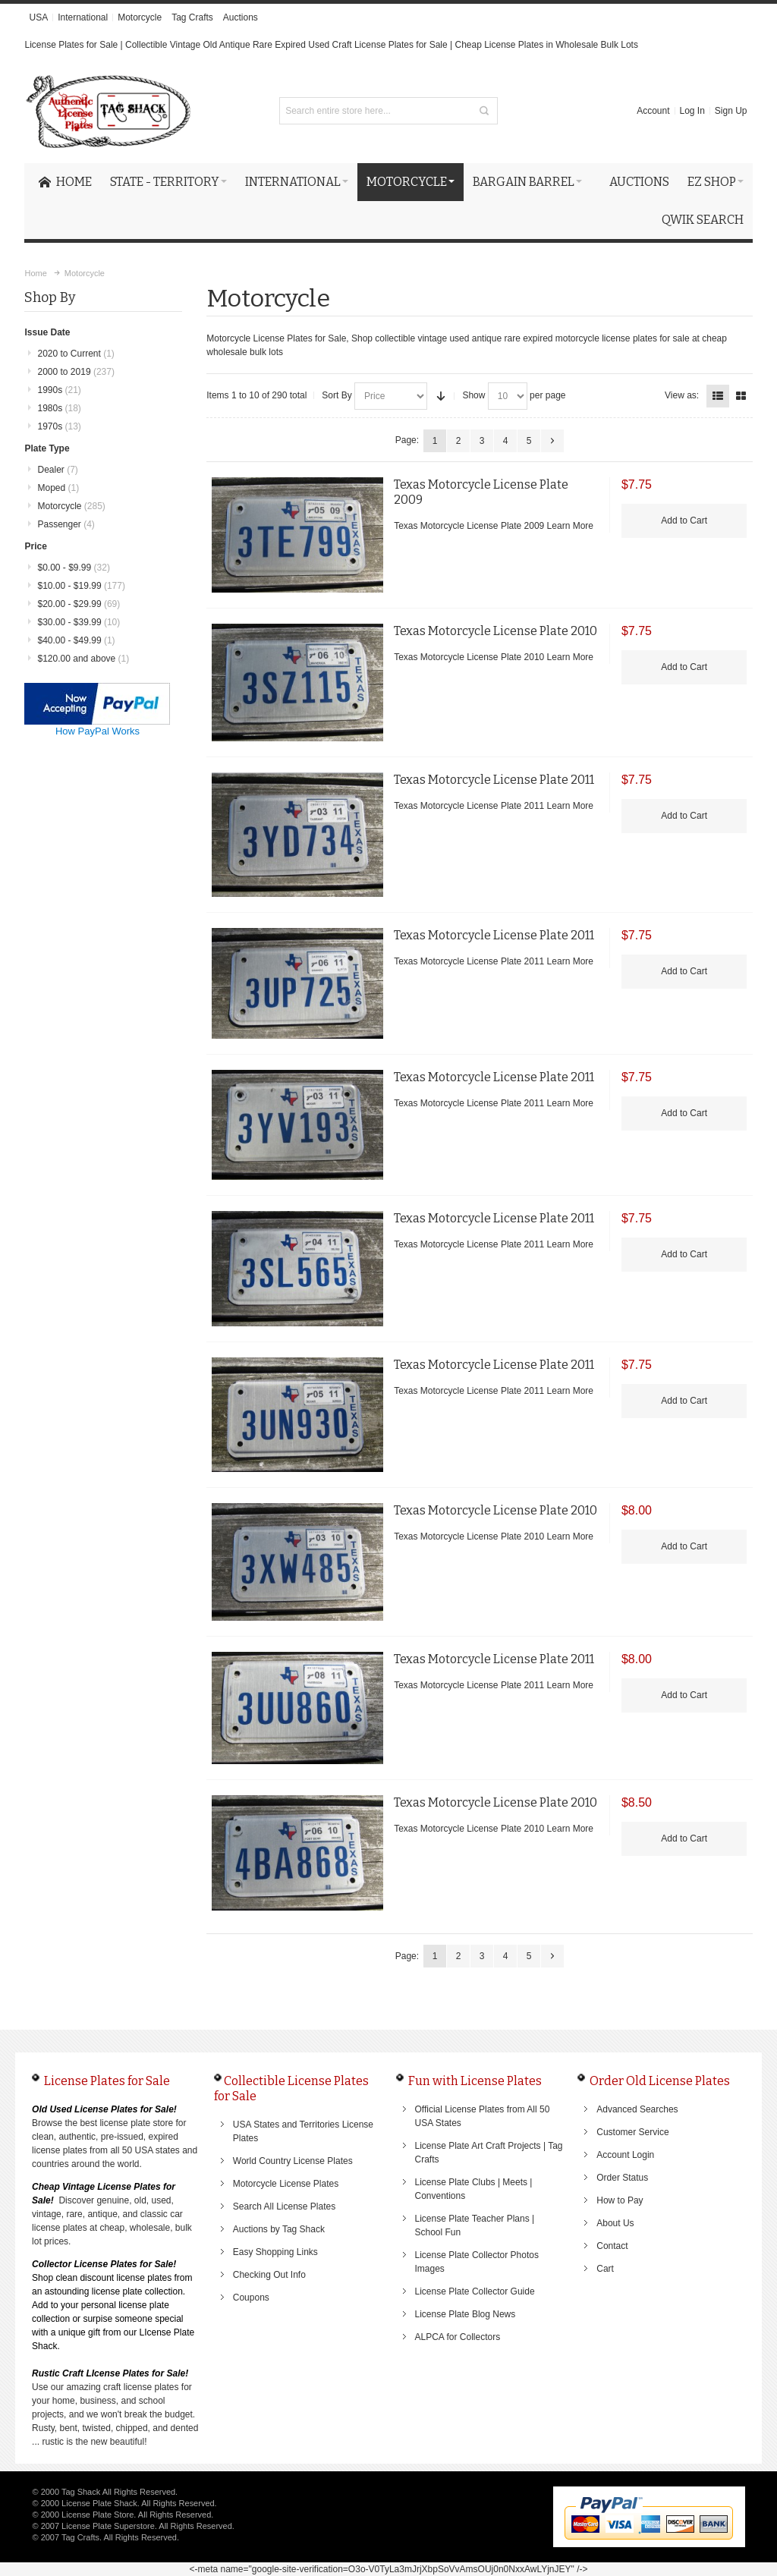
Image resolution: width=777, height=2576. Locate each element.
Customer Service (632, 2132)
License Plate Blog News (465, 2314)
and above (83, 658)
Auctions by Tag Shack (279, 2229)
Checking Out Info (269, 2274)
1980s (58, 408)
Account (653, 110)
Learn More (570, 526)
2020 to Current (75, 353)
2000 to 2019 (75, 371)
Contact (612, 2246)
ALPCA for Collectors (458, 2337)
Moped (58, 488)
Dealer (57, 469)
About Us (615, 2223)
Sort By (336, 395)
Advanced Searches (637, 2109)
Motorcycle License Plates (285, 2183)
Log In (691, 110)
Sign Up (731, 110)
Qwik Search (703, 219)
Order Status (622, 2177)
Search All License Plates (284, 2206)
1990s (58, 390)
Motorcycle (140, 17)
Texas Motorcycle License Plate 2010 (495, 631)
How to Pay (619, 2200)
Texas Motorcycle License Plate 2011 (494, 779)
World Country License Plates (293, 2161)
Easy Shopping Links (275, 2252)
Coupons (251, 2297)
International (83, 17)
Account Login (625, 2155)
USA (38, 17)
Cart (605, 2268)
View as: (682, 395)
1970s (58, 426)
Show (473, 395)
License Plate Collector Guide (475, 2291)
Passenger (65, 524)
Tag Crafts (192, 17)
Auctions (240, 17)
